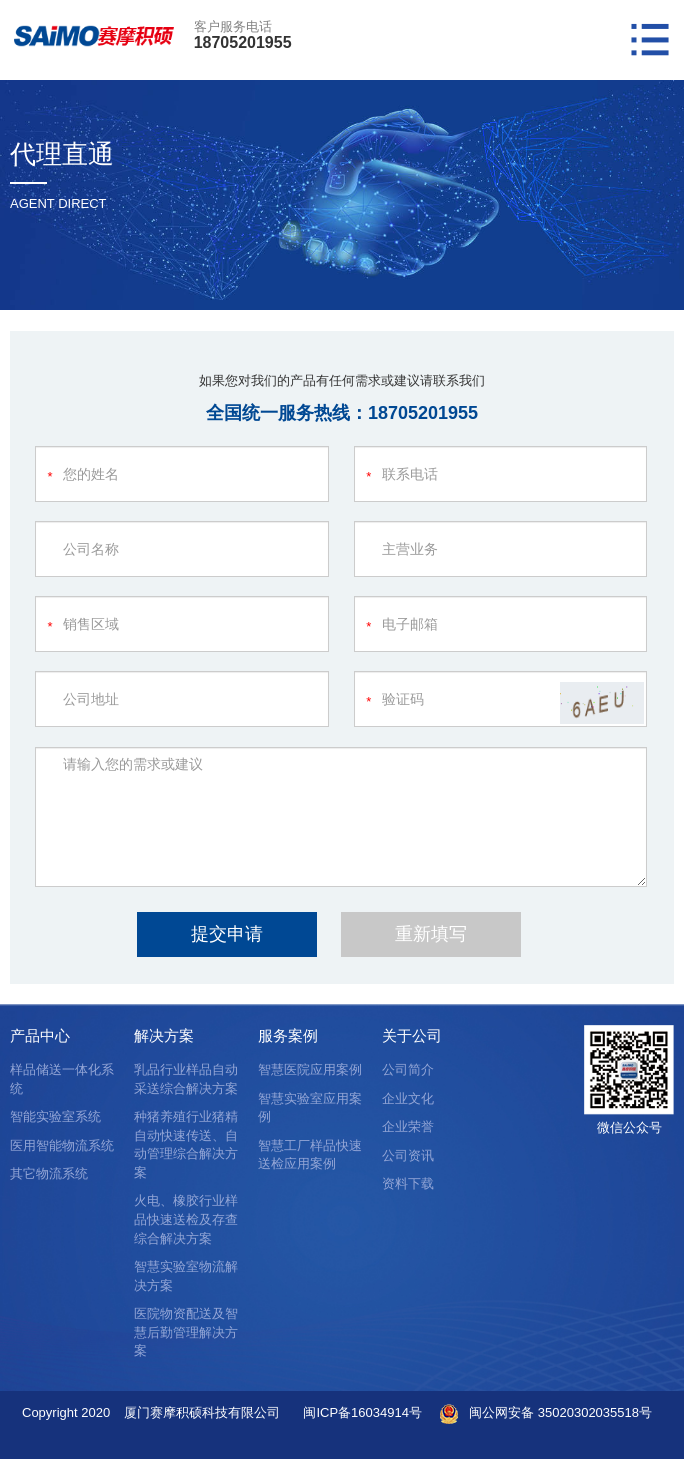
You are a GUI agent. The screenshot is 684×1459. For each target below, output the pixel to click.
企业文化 (408, 1098)
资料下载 (408, 1183)
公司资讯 (408, 1155)
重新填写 (431, 934)
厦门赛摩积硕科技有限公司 (202, 1412)
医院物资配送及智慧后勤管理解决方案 (186, 1332)
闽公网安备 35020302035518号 (560, 1412)
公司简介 (408, 1069)
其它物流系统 (49, 1173)
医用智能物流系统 (62, 1145)
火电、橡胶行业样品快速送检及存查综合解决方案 (186, 1219)
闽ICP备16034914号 (362, 1412)
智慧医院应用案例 (310, 1069)
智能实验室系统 (55, 1116)
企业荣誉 (408, 1126)
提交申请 (227, 934)
